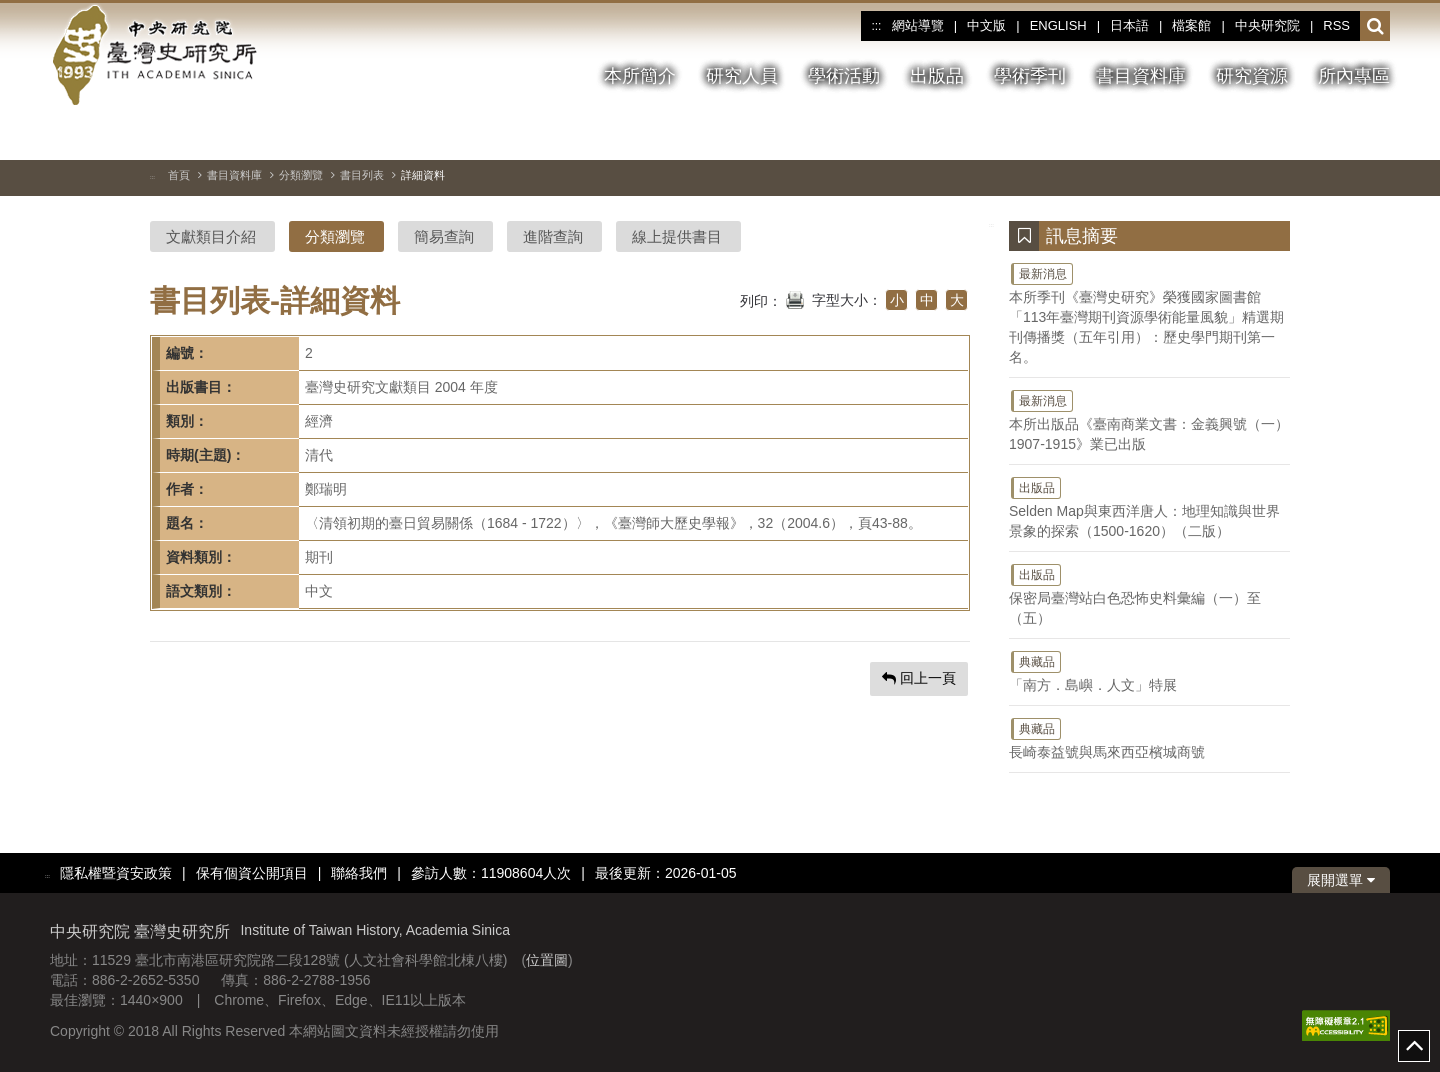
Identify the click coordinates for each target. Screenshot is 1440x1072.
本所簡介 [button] (640, 76)
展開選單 (1341, 880)
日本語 (1129, 25)
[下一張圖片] (1375, 134)
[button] (1375, 27)
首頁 (179, 175)
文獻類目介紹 (211, 236)
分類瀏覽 (301, 175)
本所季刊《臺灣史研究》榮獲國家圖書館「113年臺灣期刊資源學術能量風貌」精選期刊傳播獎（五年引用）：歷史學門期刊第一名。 (1149, 313)
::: (876, 26)
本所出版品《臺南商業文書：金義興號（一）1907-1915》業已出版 (1149, 420)
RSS (1336, 25)
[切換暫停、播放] (1303, 134)
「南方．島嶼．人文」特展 (1149, 671)
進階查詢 (553, 236)
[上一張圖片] (1339, 134)
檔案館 (1191, 25)
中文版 (986, 25)
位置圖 (547, 960)
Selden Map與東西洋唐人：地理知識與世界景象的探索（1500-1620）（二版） (1149, 507)
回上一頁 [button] (919, 678)
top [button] (1414, 1046)
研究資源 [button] (1252, 76)
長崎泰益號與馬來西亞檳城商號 (1149, 738)
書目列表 (362, 175)
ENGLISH (1058, 25)
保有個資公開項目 (252, 873)
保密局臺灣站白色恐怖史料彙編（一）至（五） (1149, 594)
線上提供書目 (677, 236)
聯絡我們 (359, 873)
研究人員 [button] (742, 76)
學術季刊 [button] (1030, 76)
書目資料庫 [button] (1141, 76)
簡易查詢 (444, 236)
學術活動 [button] (844, 76)
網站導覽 (918, 25)
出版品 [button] (937, 76)
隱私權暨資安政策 (116, 873)
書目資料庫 (234, 175)
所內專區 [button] (1354, 76)
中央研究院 (1267, 25)
